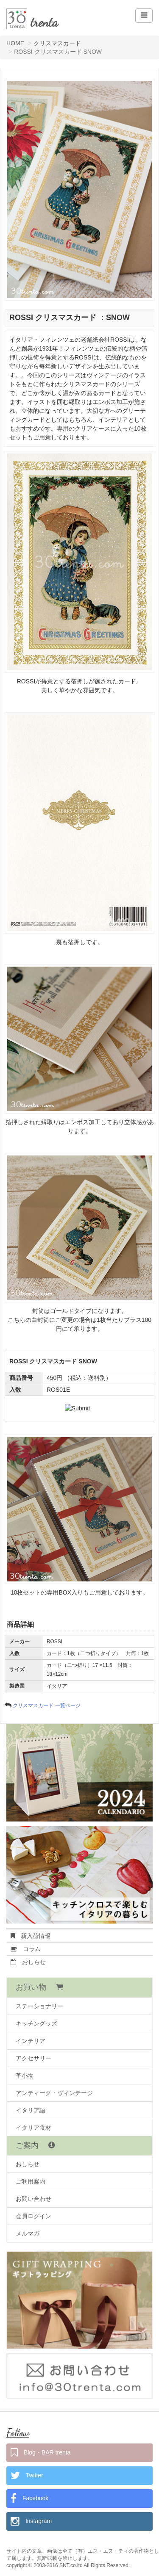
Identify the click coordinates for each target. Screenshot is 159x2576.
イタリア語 (30, 2110)
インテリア (30, 2040)
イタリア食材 (33, 2127)
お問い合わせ (33, 2198)
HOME (15, 43)
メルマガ (27, 2233)
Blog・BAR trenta (40, 2453)
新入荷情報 (30, 1935)
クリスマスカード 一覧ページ (46, 1705)
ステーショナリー (39, 2006)
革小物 (24, 2075)
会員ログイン (33, 2216)
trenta (44, 22)
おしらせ (28, 1962)
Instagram (31, 2521)
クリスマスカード (57, 43)
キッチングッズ (36, 2023)
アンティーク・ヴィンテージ (54, 2093)
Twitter (27, 2476)
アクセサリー (33, 2058)
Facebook (29, 2498)
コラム (26, 1949)
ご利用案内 (30, 2181)
